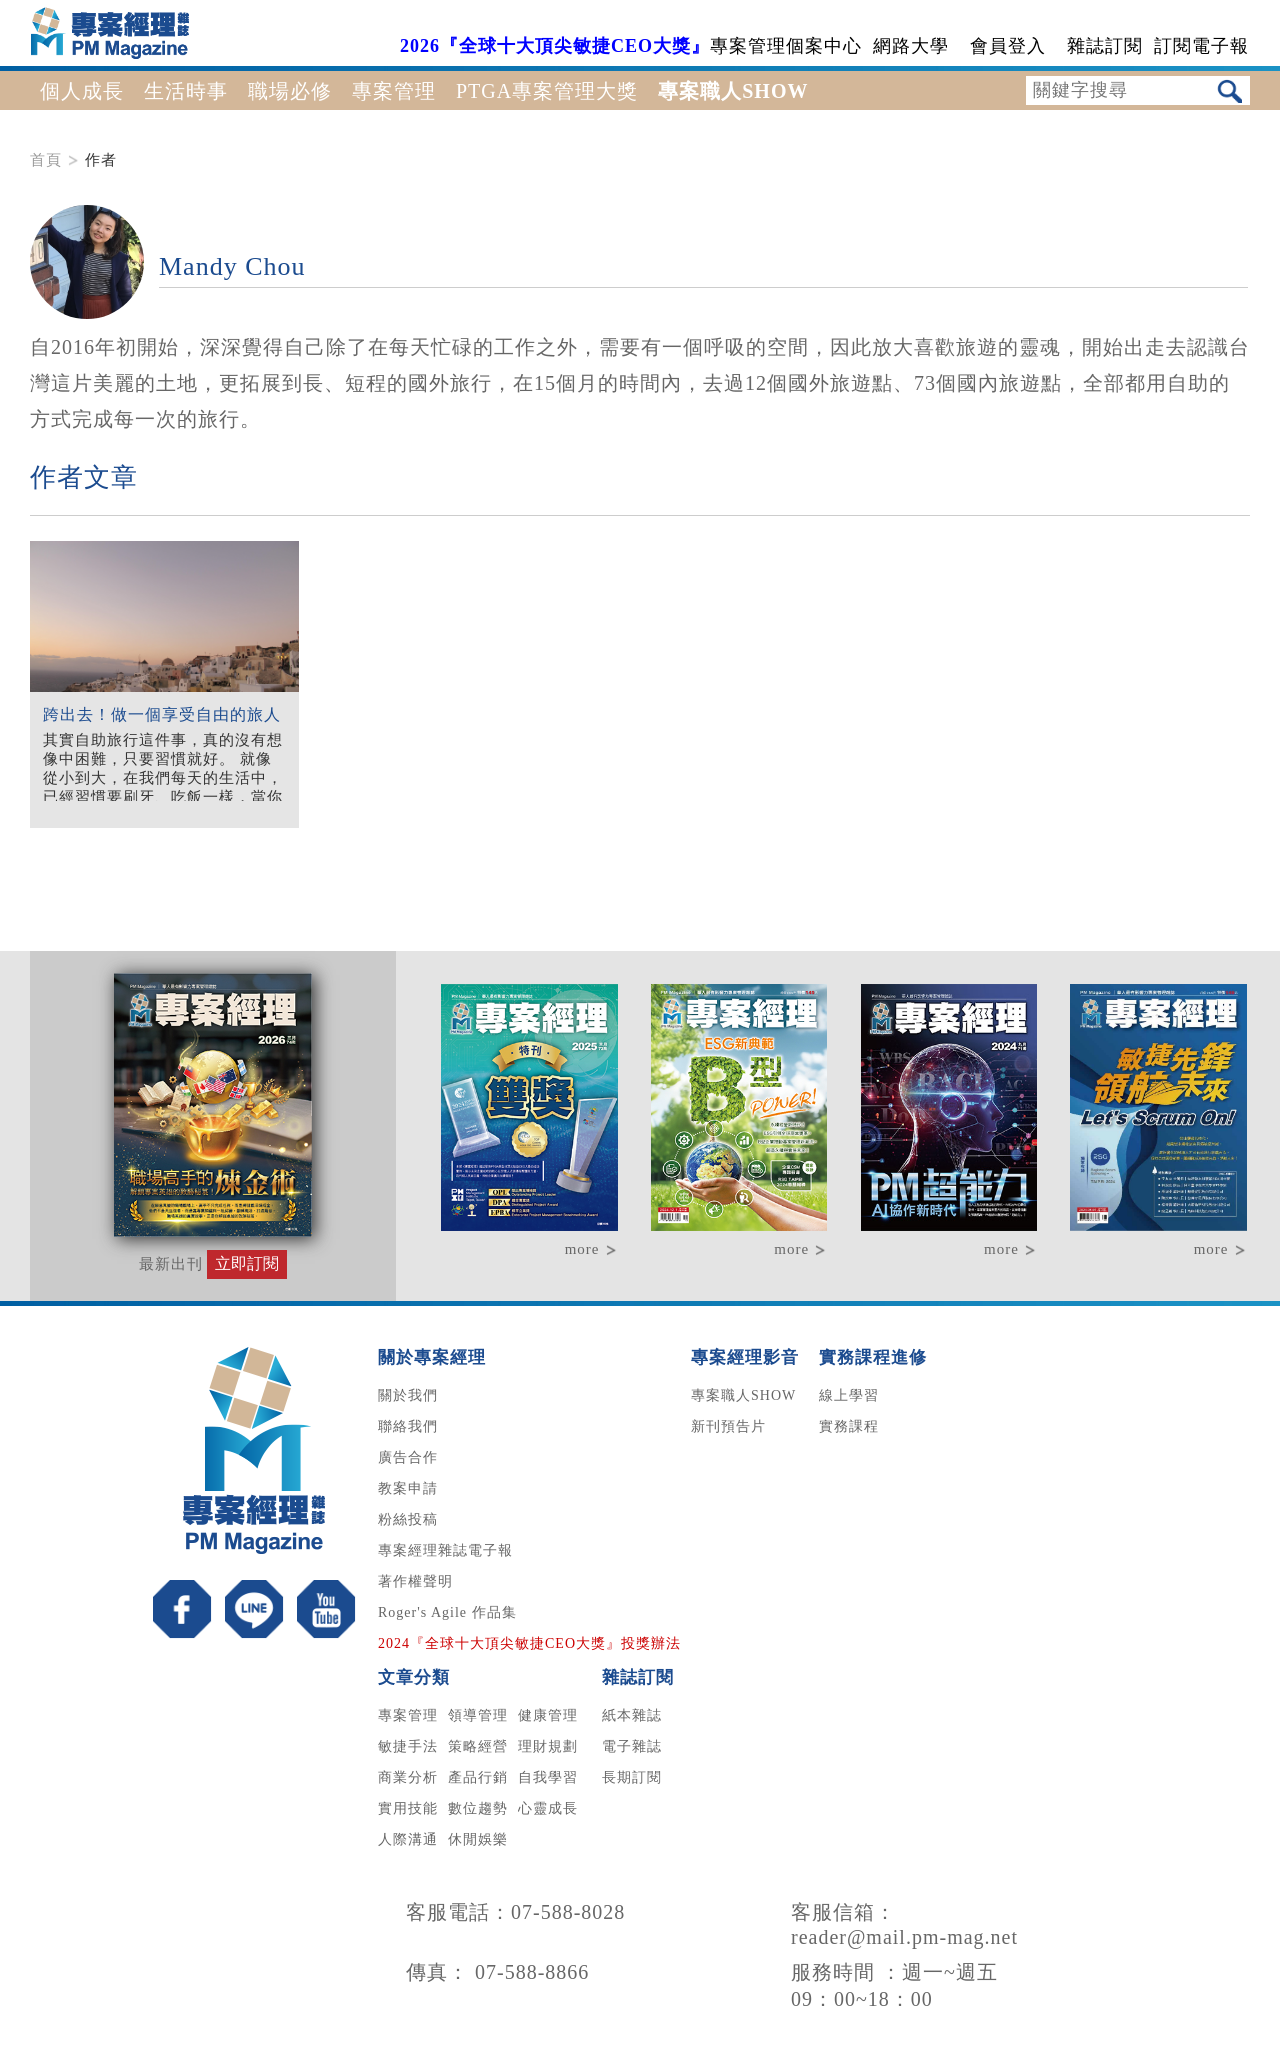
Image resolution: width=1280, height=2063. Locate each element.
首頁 (46, 160)
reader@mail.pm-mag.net (904, 1937)
